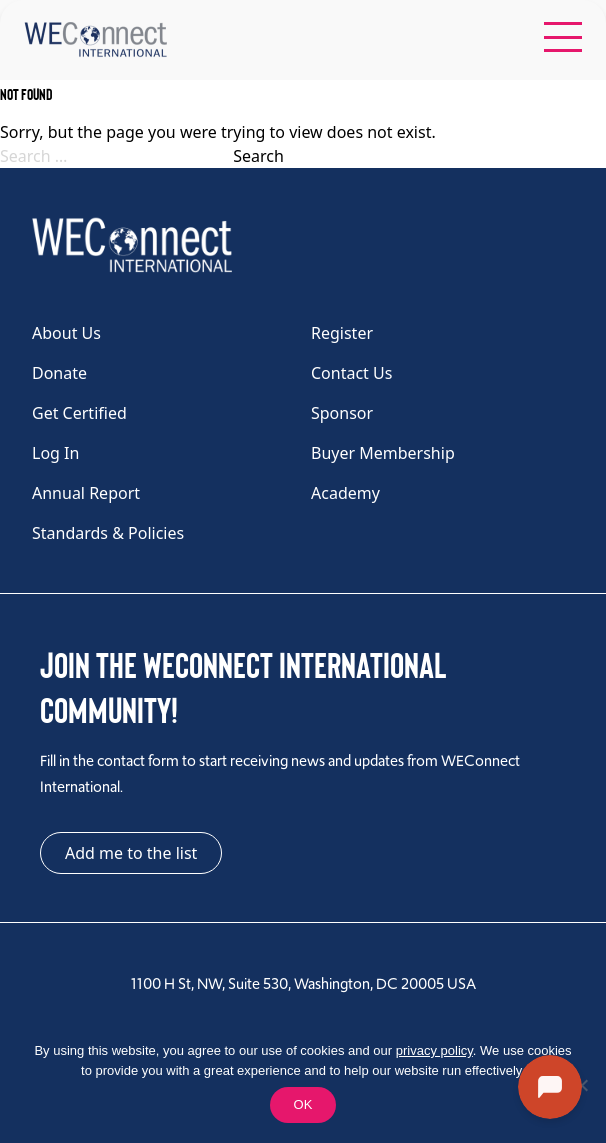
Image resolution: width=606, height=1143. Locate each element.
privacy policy (434, 1050)
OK (303, 1104)
